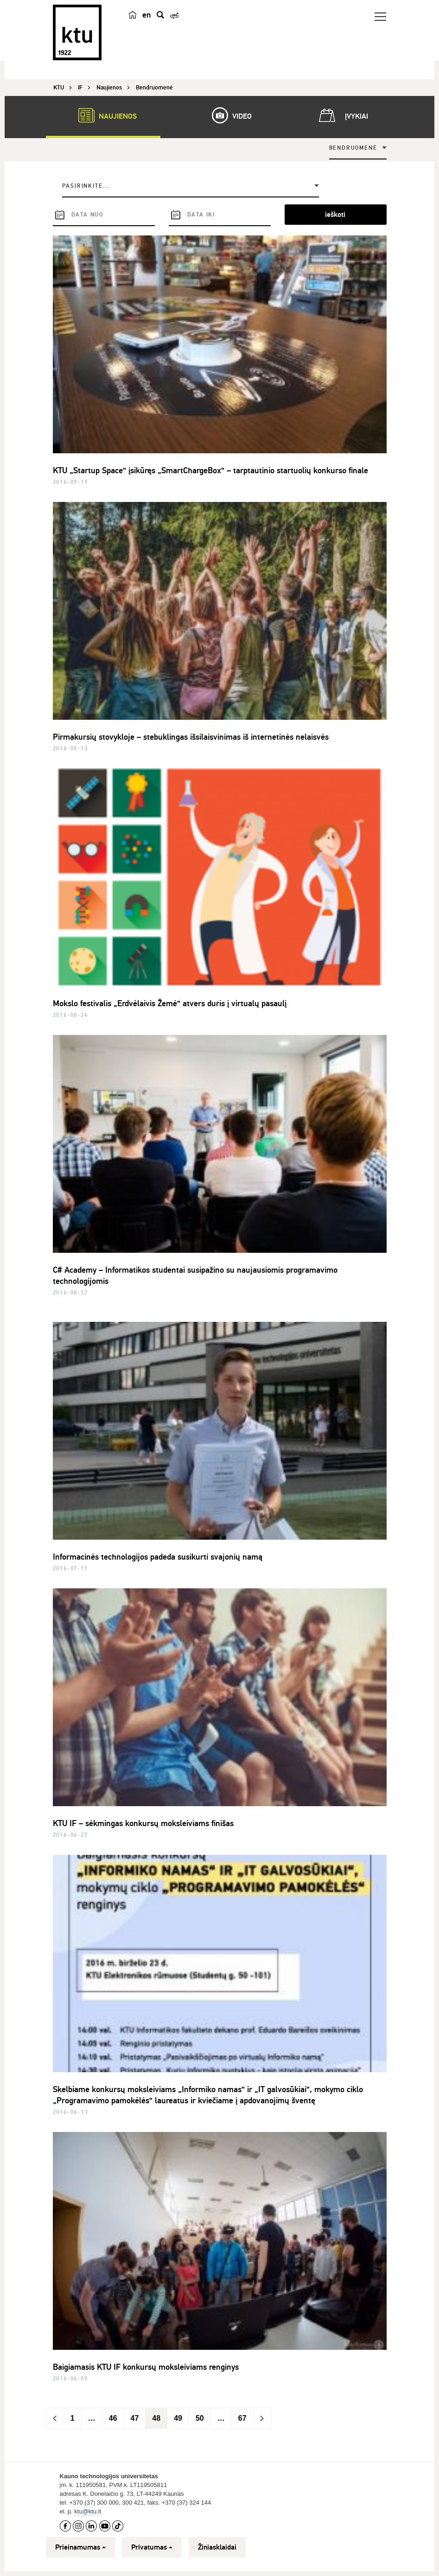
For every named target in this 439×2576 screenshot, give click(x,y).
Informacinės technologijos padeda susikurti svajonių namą (157, 1557)
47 (135, 2418)
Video (227, 115)
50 (200, 2418)
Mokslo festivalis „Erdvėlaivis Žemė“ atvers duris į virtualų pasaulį (169, 1003)
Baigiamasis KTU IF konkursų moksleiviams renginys (146, 2367)
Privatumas (151, 2547)
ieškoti (335, 214)
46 (113, 2418)
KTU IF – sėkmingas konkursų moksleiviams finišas (143, 1823)
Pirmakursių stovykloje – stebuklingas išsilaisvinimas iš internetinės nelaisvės (191, 737)
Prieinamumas (80, 2547)
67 (242, 2418)
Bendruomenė (353, 148)
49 (178, 2418)
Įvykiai (342, 115)
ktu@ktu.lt (87, 2511)
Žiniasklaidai (217, 2547)
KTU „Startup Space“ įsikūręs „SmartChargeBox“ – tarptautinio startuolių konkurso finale (210, 470)
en (146, 15)
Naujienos (103, 115)
